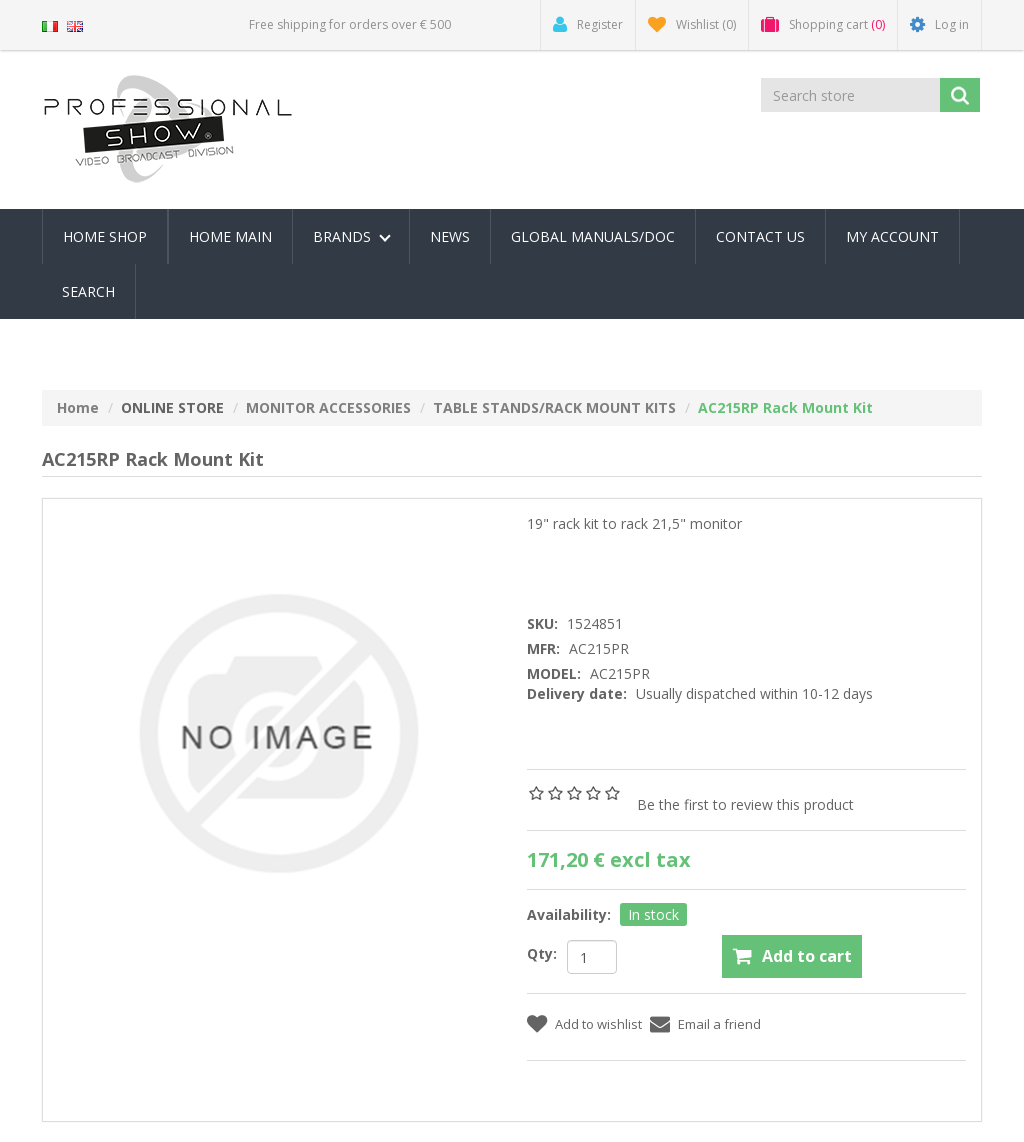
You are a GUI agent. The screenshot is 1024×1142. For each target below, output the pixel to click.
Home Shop (105, 236)
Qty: (542, 953)
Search (88, 291)
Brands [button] (352, 236)
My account (892, 236)
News (450, 236)
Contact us (760, 236)
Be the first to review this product (745, 804)
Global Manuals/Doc (593, 236)
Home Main (230, 236)
